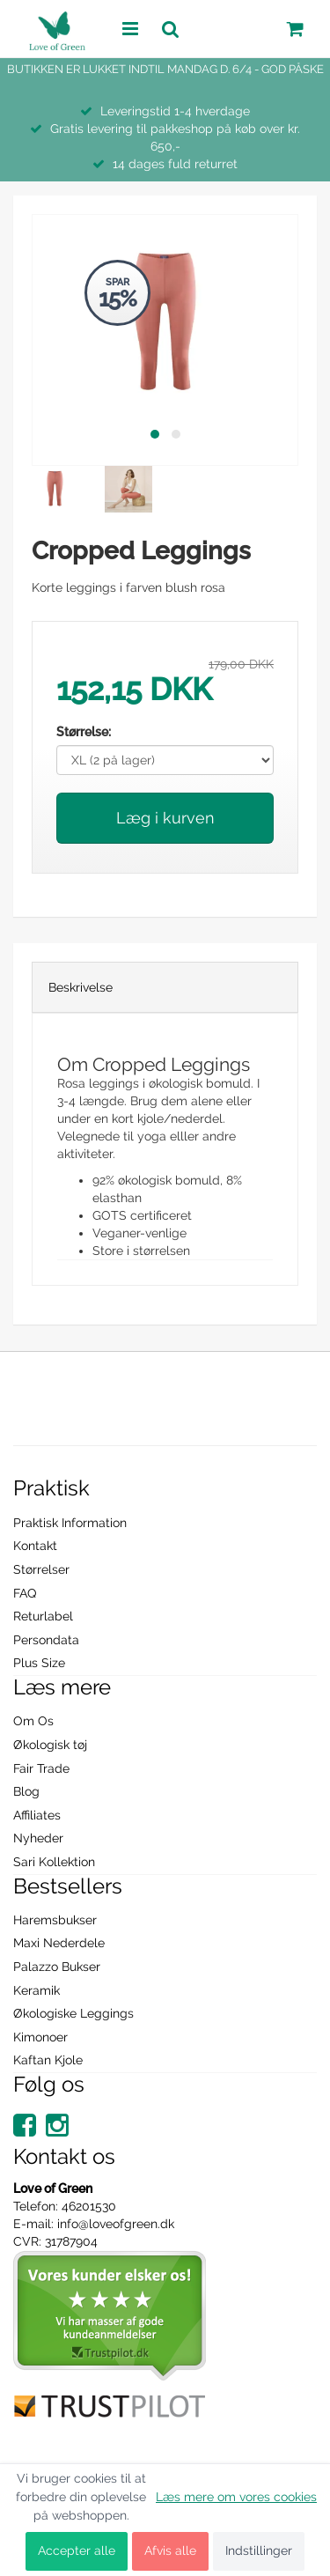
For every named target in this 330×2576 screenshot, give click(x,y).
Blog (26, 1791)
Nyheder (38, 1838)
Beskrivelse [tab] (80, 987)
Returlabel (43, 1616)
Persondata (46, 1640)
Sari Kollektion (54, 1862)
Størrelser (41, 1569)
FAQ (24, 1593)
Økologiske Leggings (73, 2013)
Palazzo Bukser (56, 1967)
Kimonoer (40, 2037)
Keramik (36, 1990)
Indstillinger (258, 2550)
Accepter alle (76, 2550)
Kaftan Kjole (48, 2060)
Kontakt (35, 1546)
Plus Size (39, 1663)
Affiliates (37, 1815)
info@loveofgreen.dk (115, 2224)
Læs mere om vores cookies (236, 2497)
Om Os (33, 1721)
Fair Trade (41, 1768)
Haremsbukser (55, 1920)
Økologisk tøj (50, 1745)
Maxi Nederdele (59, 1943)
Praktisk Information (70, 1523)
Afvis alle (170, 2550)
